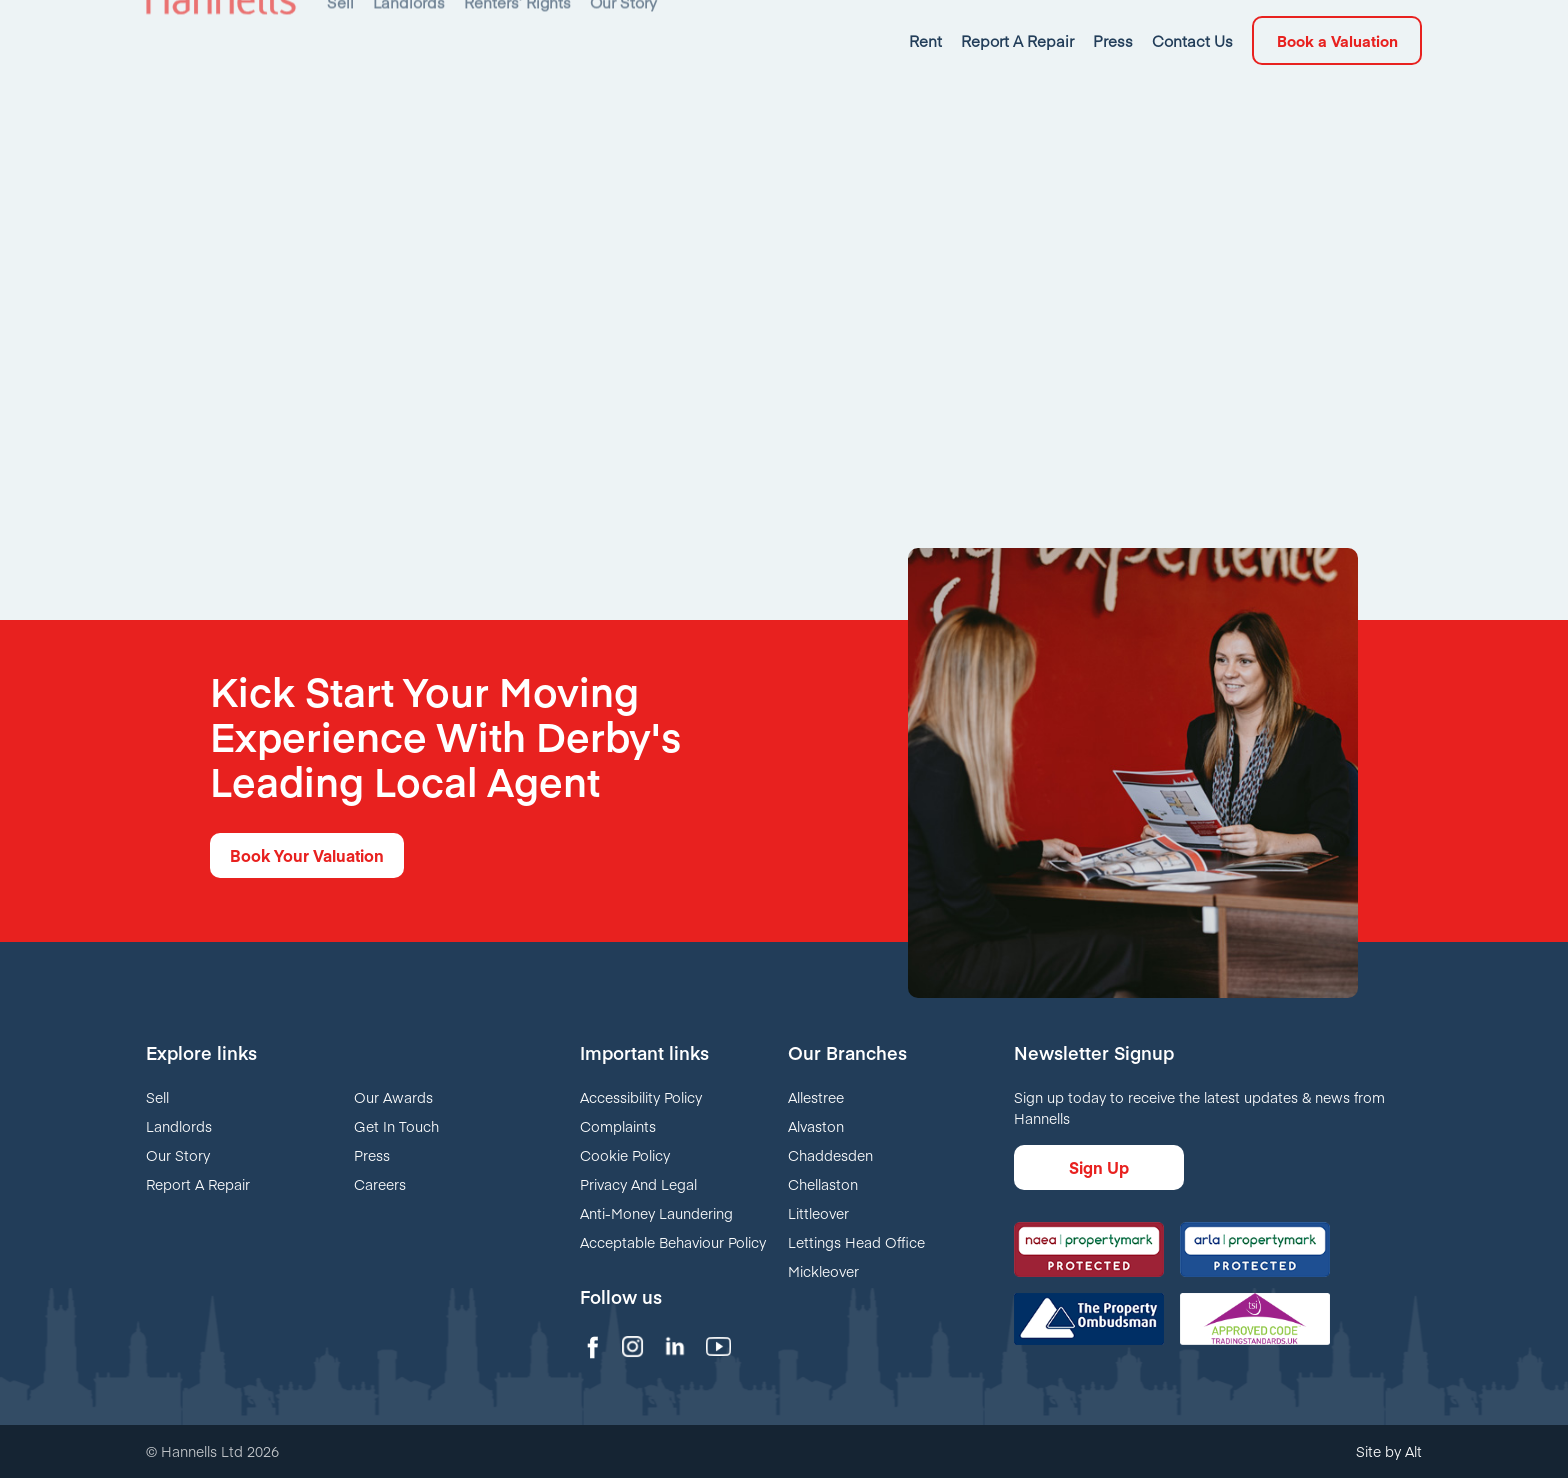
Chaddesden (830, 1155)
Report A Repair (198, 1184)
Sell (157, 1097)
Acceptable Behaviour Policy (673, 1242)
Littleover (818, 1213)
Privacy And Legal (638, 1184)
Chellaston (823, 1184)
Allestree (816, 1097)
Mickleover (823, 1271)
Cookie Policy (625, 1155)
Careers (380, 1184)
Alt (1413, 1451)
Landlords (179, 1126)
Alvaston (816, 1126)
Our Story (178, 1155)
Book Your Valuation (307, 855)
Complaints (618, 1126)
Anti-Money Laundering (656, 1213)
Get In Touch (396, 1126)
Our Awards (393, 1097)
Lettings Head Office (856, 1242)
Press (372, 1155)
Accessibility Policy (641, 1097)
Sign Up (1099, 1167)
